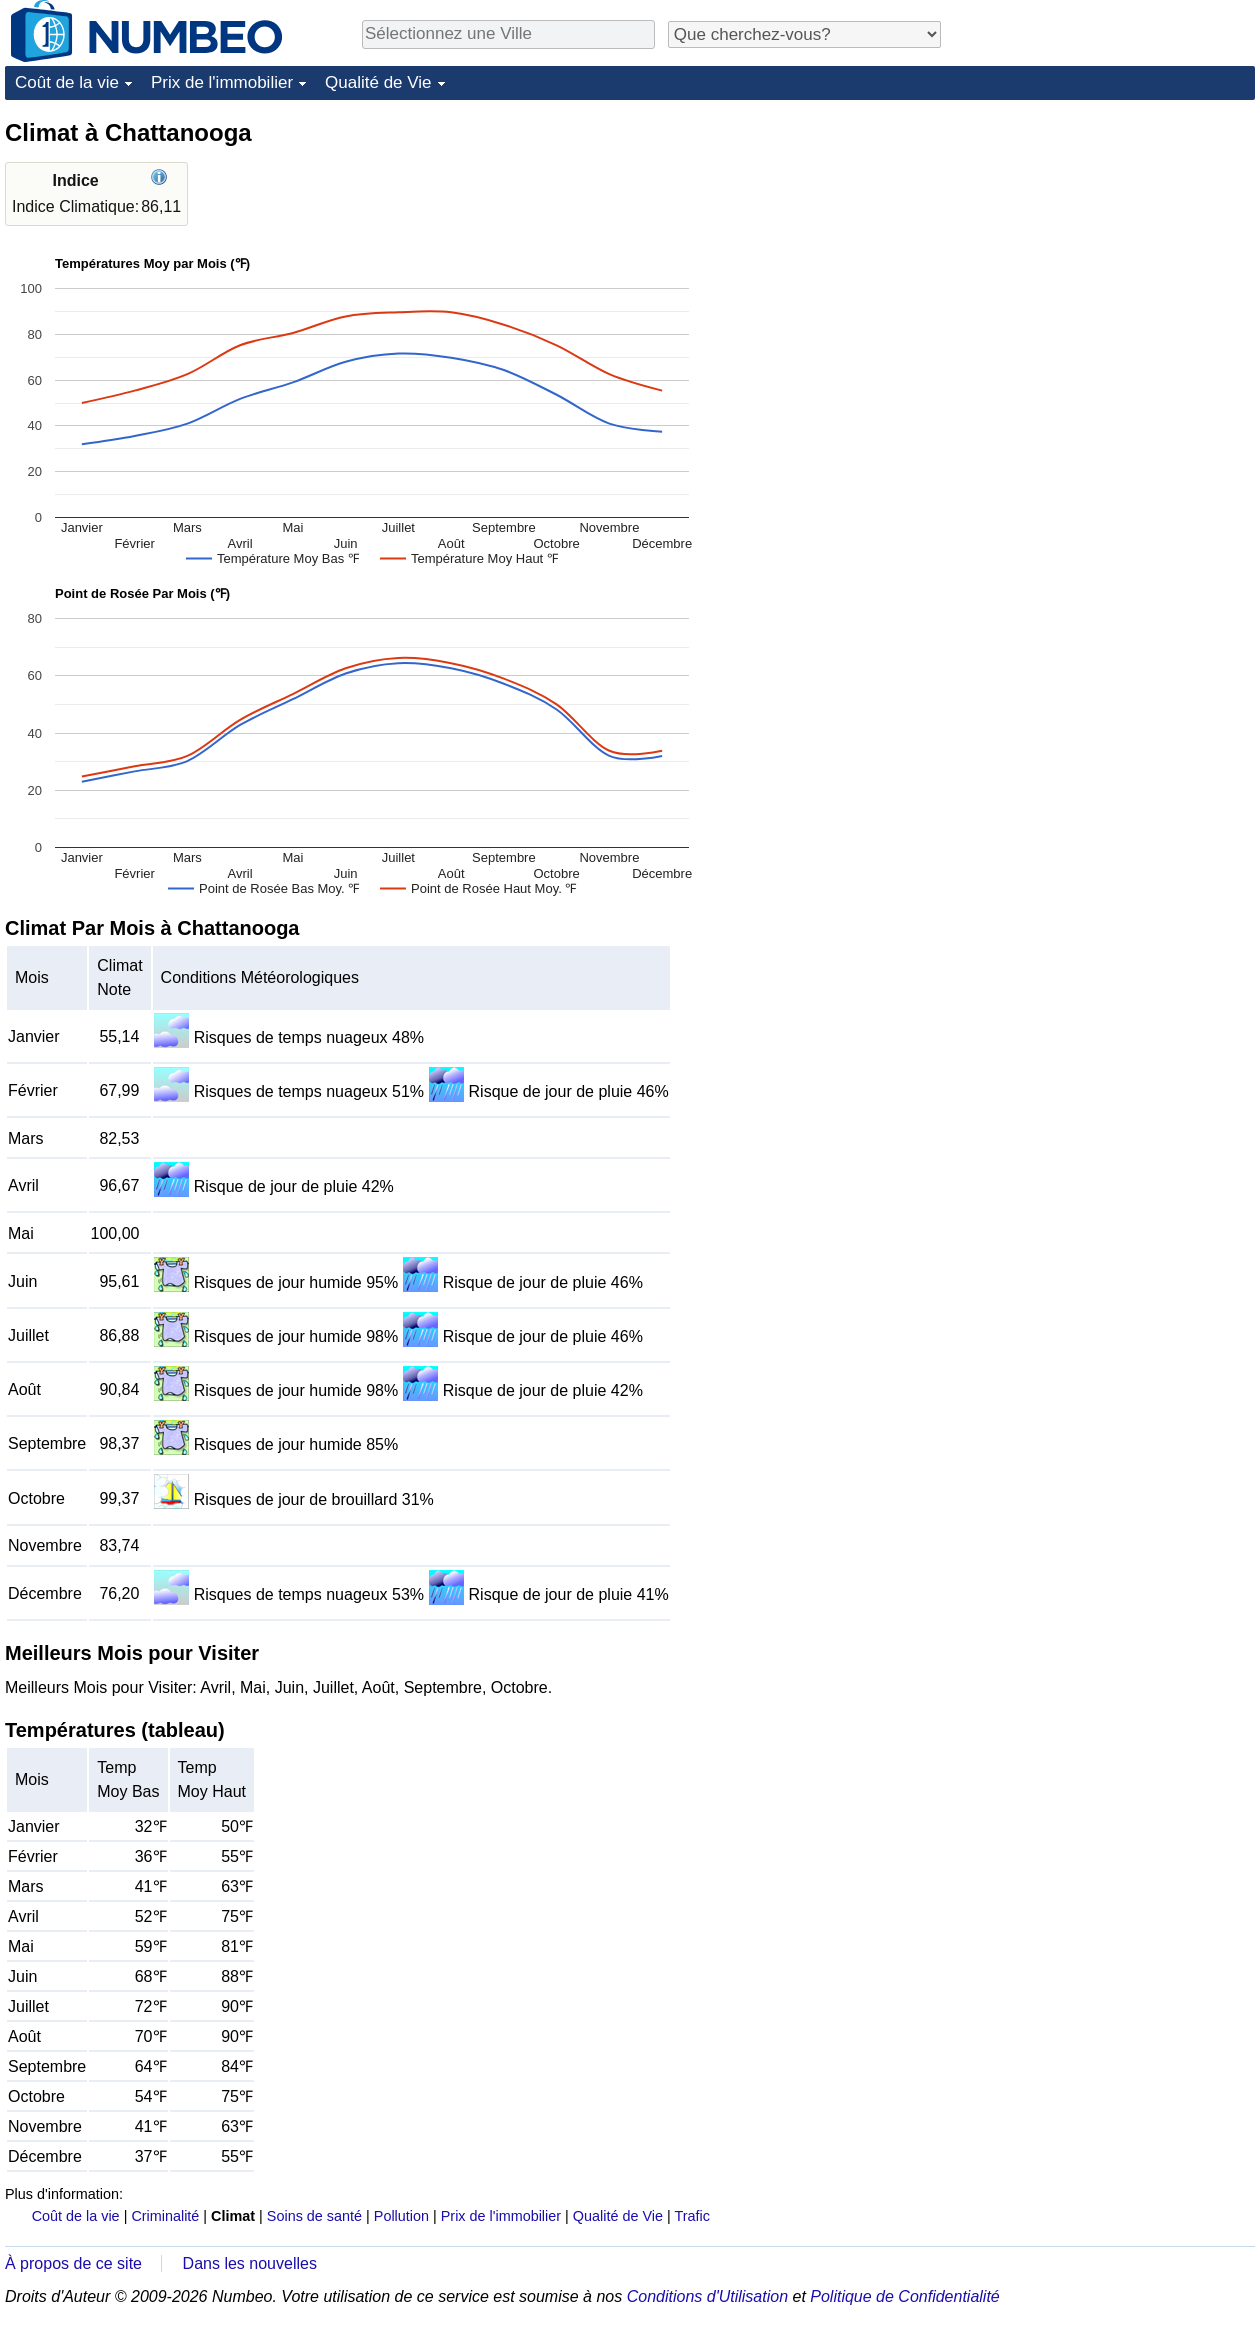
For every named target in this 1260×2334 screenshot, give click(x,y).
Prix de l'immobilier (222, 82)
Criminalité (165, 2216)
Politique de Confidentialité (904, 2296)
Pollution (401, 2216)
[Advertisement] (1050, 417)
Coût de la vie (67, 82)
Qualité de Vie (378, 82)
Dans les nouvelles (250, 2263)
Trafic (691, 2216)
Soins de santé (314, 2216)
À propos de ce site (73, 2263)
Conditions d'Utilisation (707, 2296)
